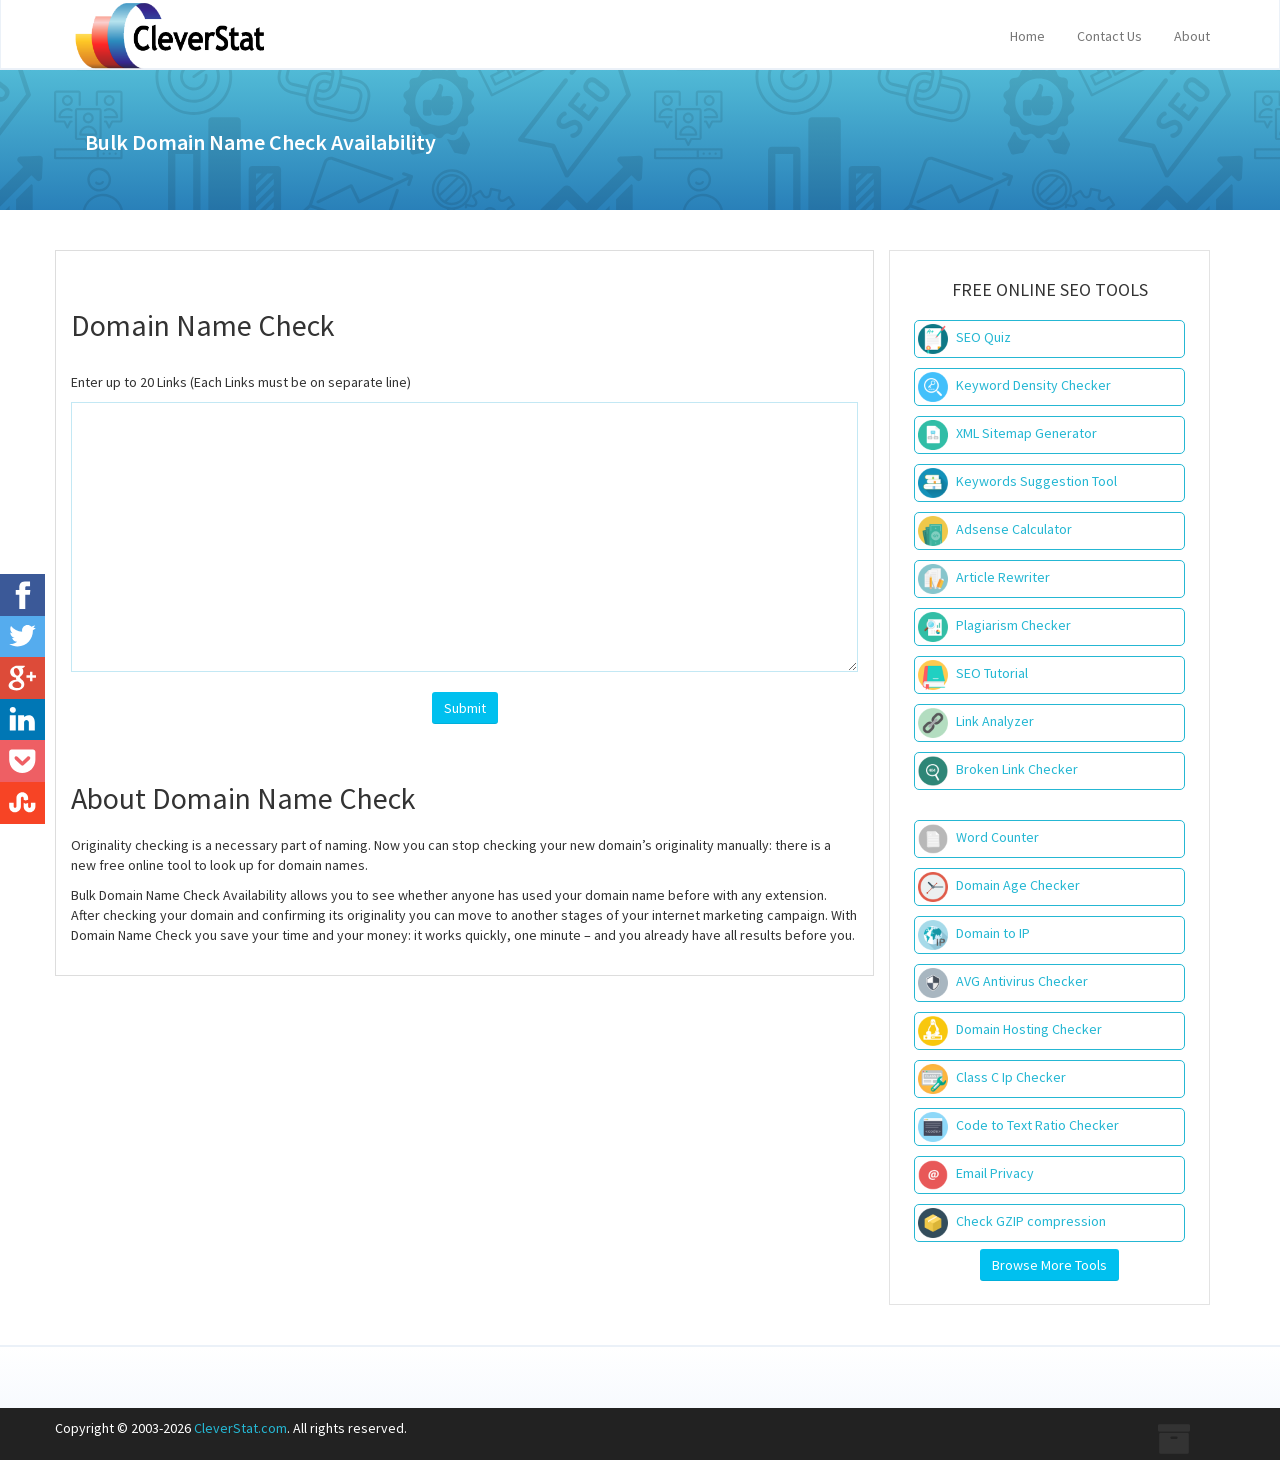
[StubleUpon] (22, 803)
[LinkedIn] (22, 720)
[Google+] (22, 678)
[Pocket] (22, 761)
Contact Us (1109, 36)
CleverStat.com (240, 1428)
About (1192, 36)
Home (1027, 36)
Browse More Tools (1049, 1265)
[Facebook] (22, 595)
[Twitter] (22, 637)
